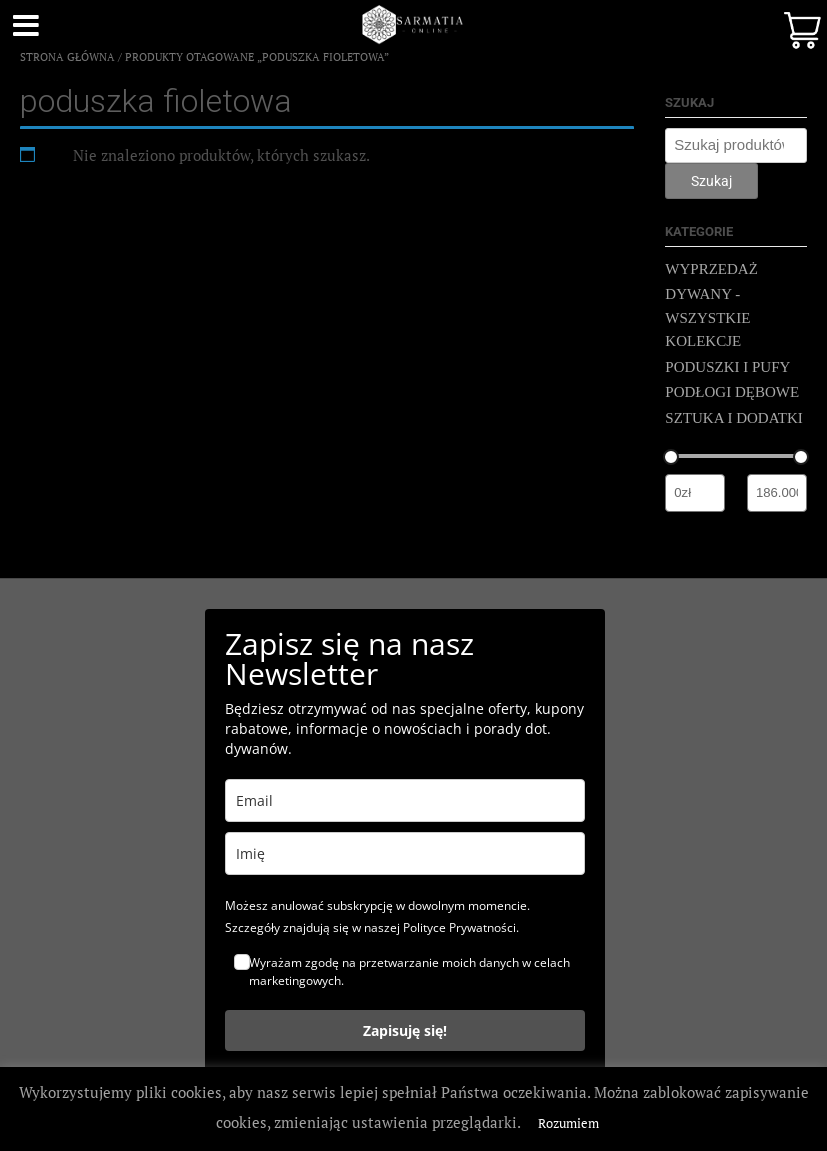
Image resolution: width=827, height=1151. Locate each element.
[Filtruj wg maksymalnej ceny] (777, 493)
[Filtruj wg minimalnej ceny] (695, 493)
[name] (405, 853)
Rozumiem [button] (568, 1123)
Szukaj (711, 181)
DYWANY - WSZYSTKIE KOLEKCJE (707, 317)
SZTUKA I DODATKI (734, 418)
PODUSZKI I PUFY (727, 367)
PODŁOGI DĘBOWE (732, 392)
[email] (405, 800)
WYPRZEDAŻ (711, 269)
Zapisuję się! (405, 1030)
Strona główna (67, 57)
